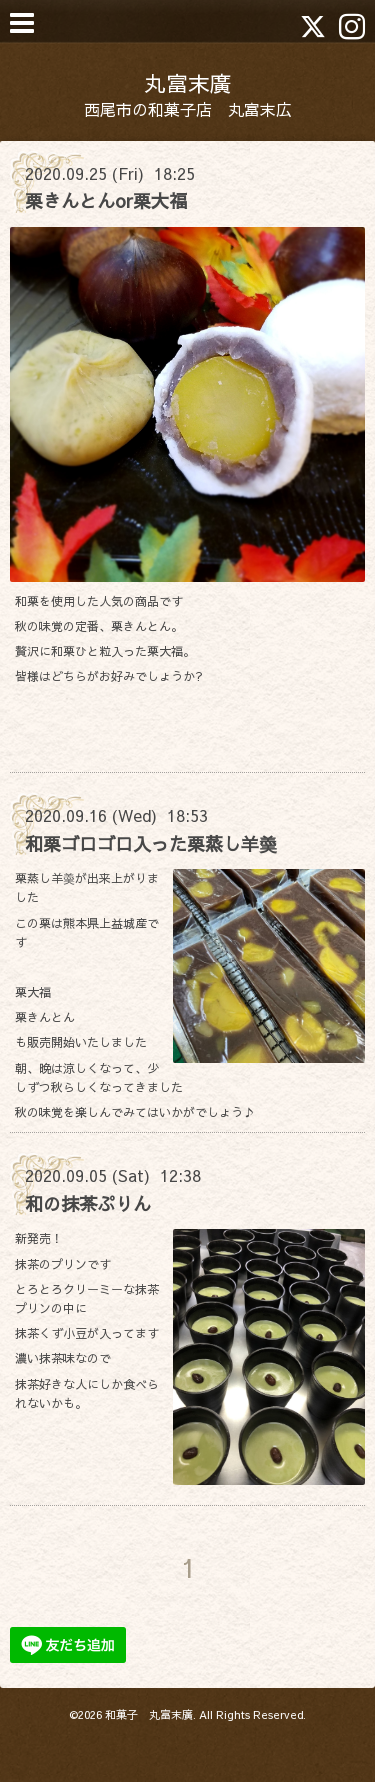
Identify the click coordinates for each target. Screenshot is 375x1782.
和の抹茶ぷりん (88, 1203)
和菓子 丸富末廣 (149, 1714)
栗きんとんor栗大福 (106, 200)
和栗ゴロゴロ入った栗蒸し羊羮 (151, 843)
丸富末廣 (188, 83)
